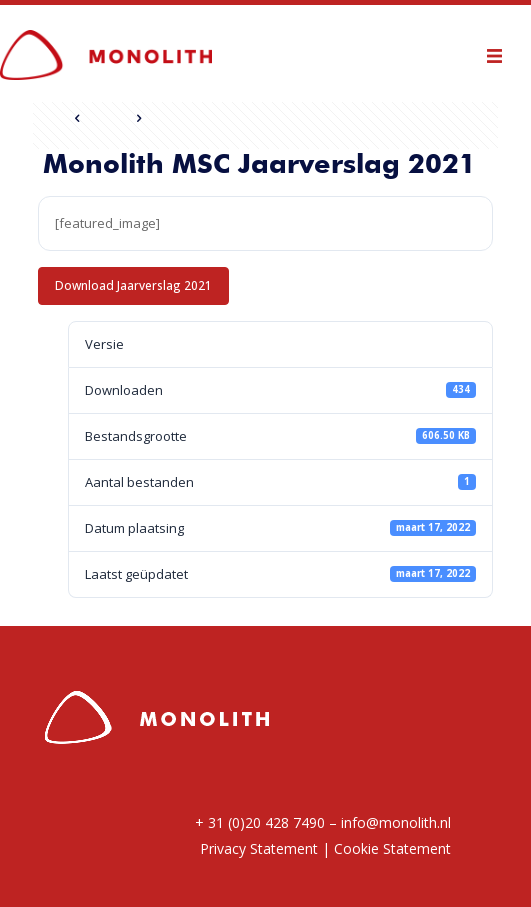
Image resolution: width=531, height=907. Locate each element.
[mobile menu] (504, 53)
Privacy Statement (259, 848)
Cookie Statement (392, 848)
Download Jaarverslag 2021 (133, 285)
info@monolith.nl (396, 822)
